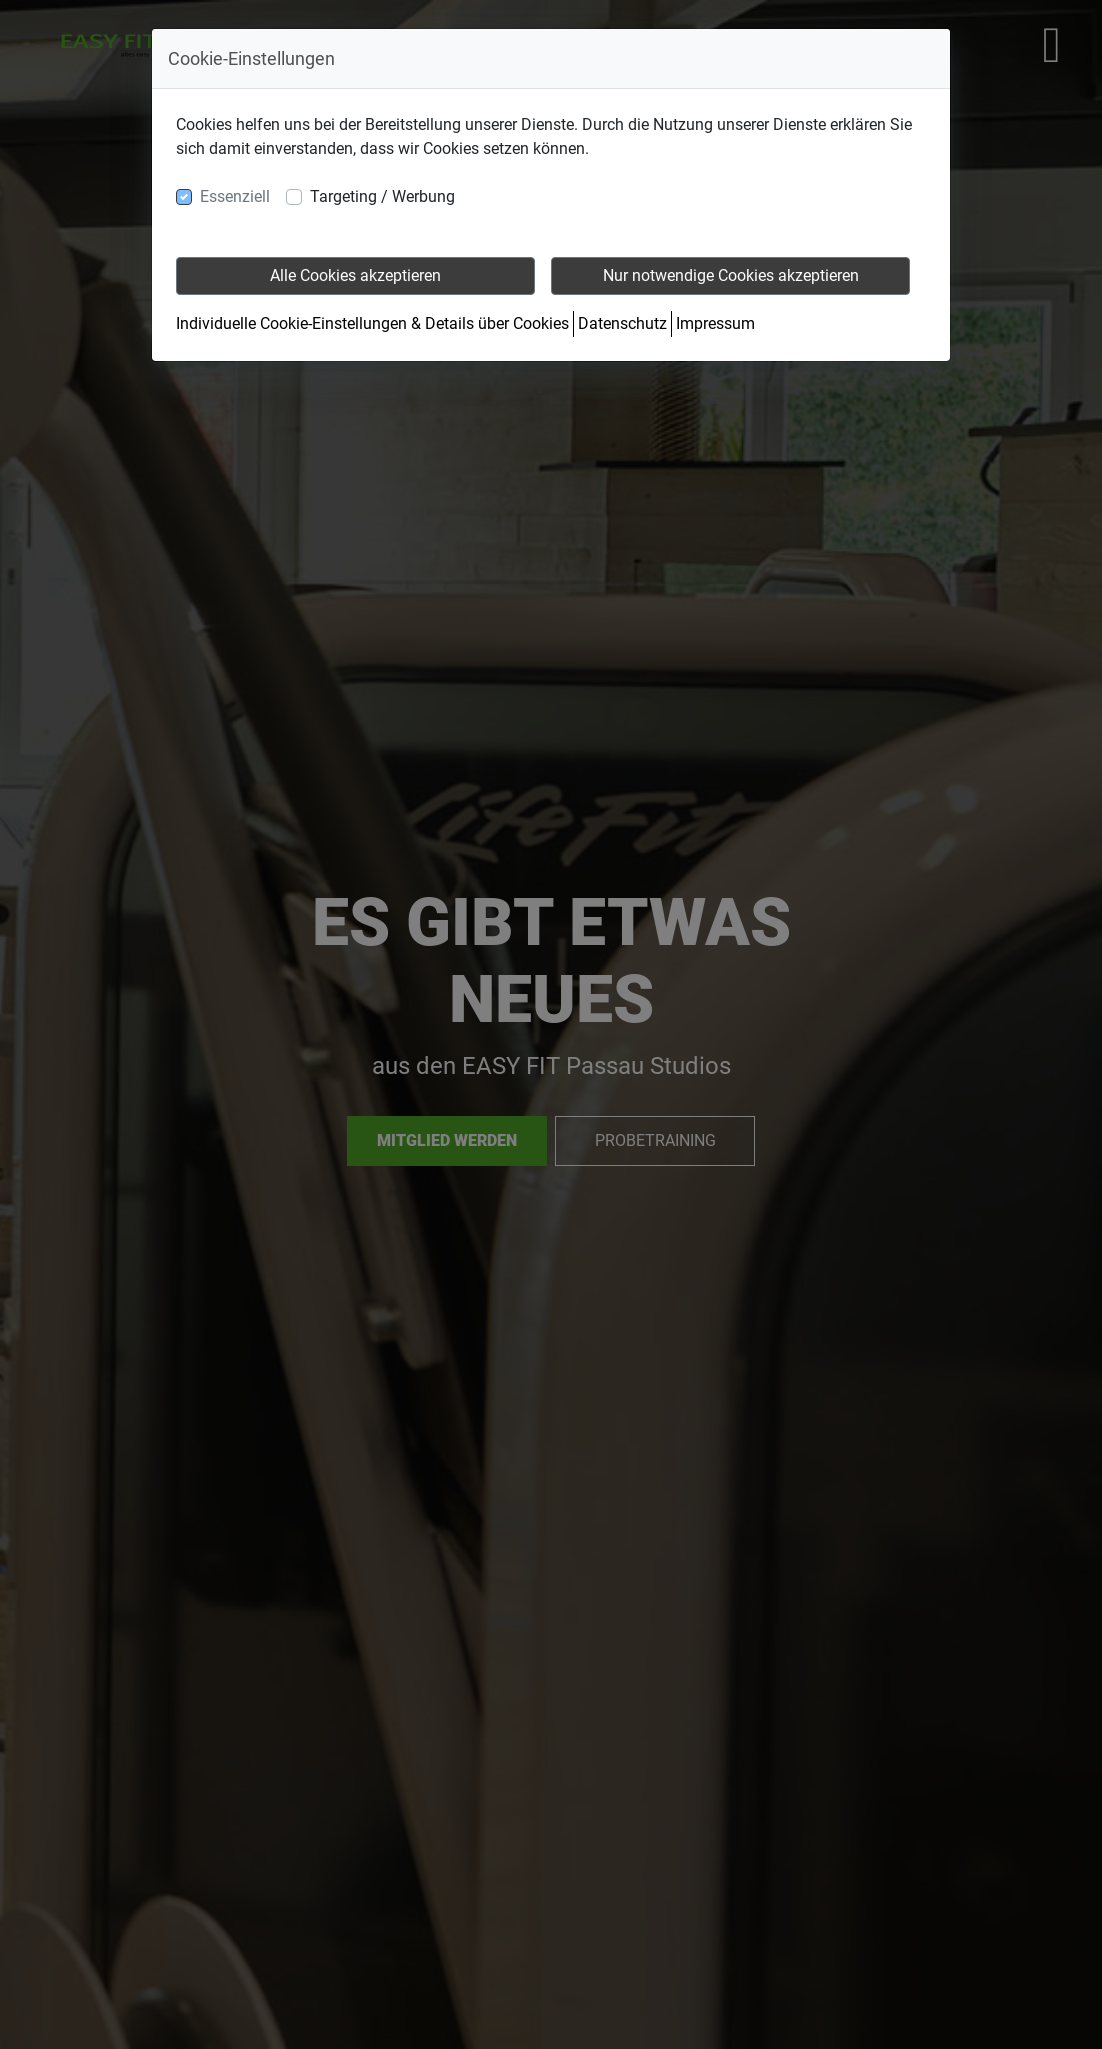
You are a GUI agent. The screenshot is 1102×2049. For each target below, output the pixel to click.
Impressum (715, 323)
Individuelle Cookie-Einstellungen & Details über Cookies (372, 323)
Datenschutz (622, 323)
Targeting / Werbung (382, 196)
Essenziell (235, 196)
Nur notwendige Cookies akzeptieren (731, 275)
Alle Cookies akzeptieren (355, 275)
